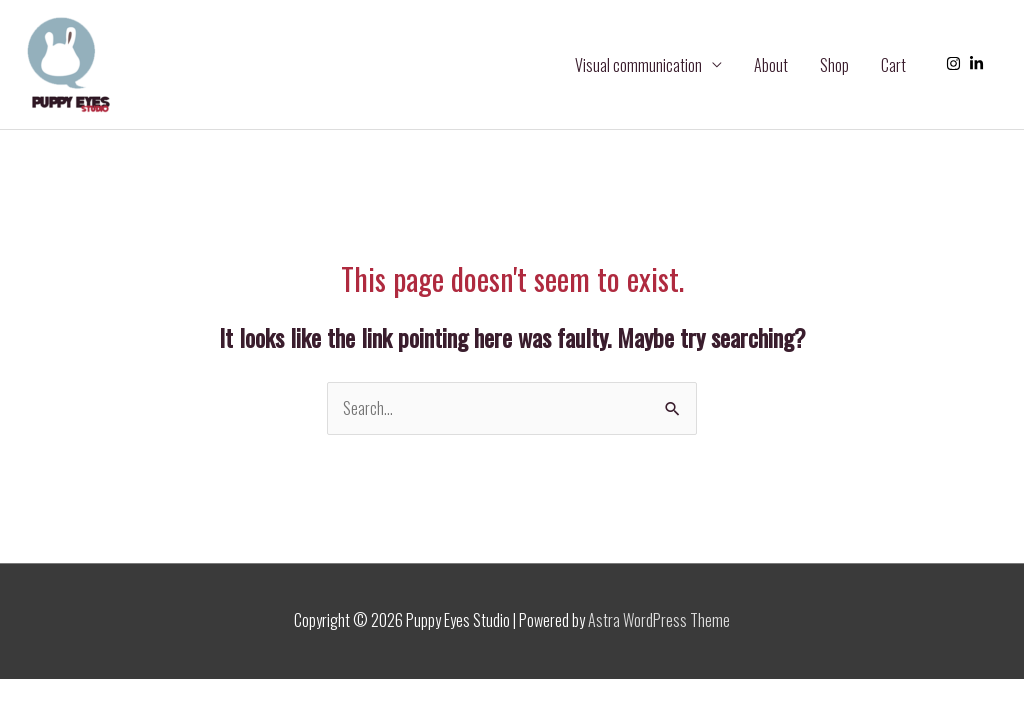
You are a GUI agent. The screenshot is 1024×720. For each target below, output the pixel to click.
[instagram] (956, 63)
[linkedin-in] (979, 63)
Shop (834, 65)
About (771, 65)
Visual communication (638, 65)
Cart (893, 65)
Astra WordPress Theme (659, 620)
